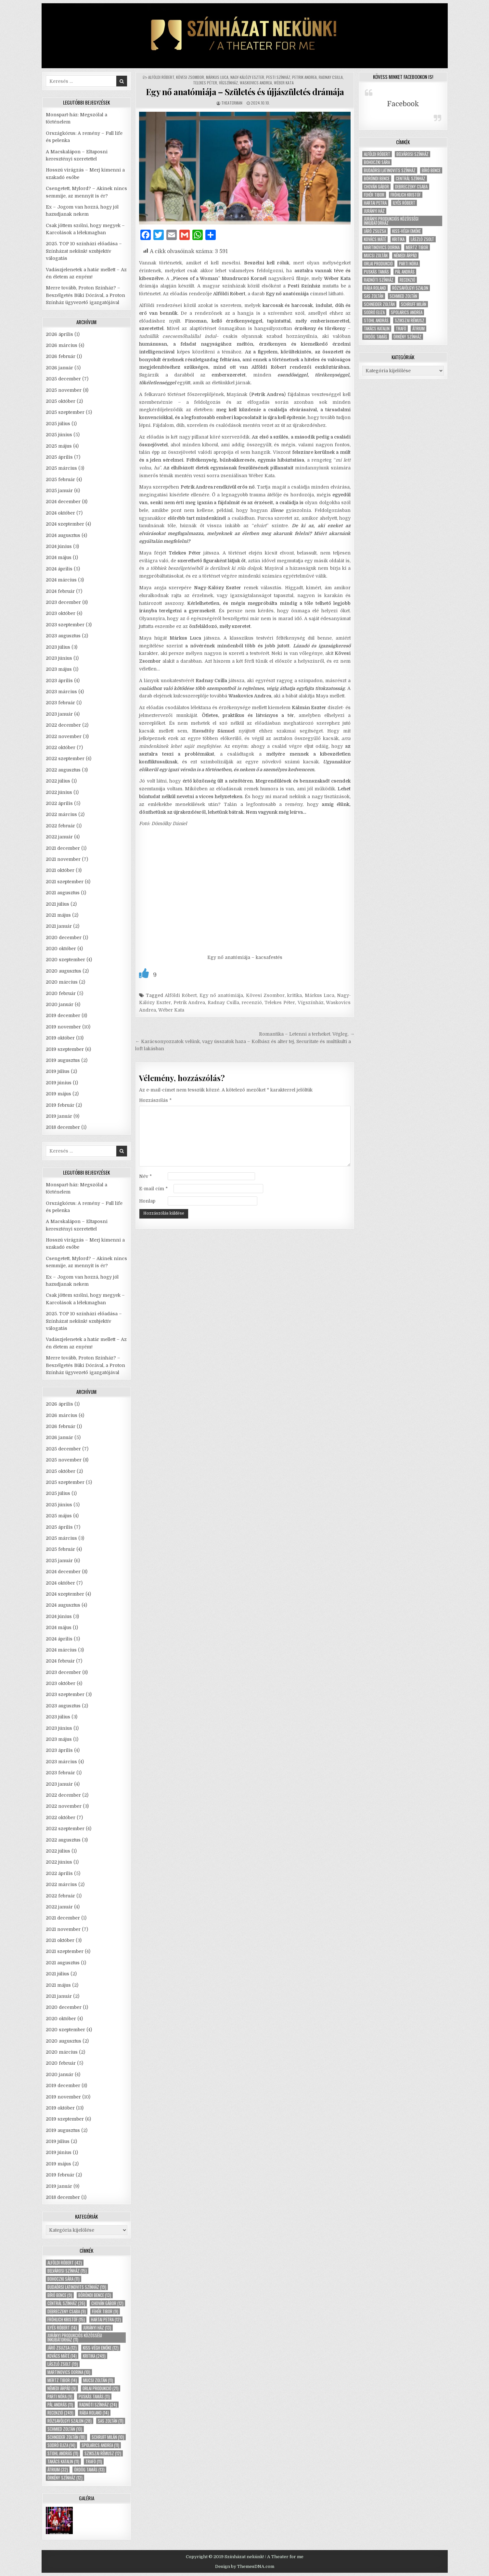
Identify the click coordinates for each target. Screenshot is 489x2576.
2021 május (58, 915)
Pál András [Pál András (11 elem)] (60, 2405)
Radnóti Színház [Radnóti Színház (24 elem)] (98, 2405)
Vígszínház (228, 82)
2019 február (60, 1105)
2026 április (59, 334)
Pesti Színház (278, 77)
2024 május (58, 557)
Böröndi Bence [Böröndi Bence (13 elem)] (94, 2295)
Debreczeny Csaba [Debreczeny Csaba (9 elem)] (66, 2311)
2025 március (61, 468)
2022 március (61, 814)
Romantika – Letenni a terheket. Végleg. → (306, 1034)
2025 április (59, 457)
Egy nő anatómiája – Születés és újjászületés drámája (245, 91)
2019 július (58, 1071)
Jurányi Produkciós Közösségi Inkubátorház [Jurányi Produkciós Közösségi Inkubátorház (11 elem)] (74, 2337)
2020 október (61, 948)
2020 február (61, 993)
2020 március (62, 982)
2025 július (58, 423)
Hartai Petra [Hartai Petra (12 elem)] (106, 2319)
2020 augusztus (63, 971)
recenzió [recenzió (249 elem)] (60, 2413)
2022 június (59, 792)
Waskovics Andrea (256, 82)
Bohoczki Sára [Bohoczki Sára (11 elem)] (63, 2279)
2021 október (60, 870)
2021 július (57, 904)
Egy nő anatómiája (221, 995)
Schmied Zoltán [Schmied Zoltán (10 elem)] (64, 2429)
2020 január (59, 1004)
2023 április (59, 680)
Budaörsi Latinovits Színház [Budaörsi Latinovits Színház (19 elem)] (76, 2287)
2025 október (60, 401)
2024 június (59, 546)
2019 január (59, 1116)
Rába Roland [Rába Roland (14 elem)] (94, 2413)
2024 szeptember (65, 524)
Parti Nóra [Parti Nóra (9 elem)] (59, 2396)
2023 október (60, 613)
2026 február (60, 356)
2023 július (58, 647)
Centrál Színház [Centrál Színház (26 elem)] (66, 2303)
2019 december (63, 1015)
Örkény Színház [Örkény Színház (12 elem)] (65, 2478)
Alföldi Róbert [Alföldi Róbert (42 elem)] (64, 2263)
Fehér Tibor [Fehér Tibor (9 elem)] (105, 2311)
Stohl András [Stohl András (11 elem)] (62, 2453)
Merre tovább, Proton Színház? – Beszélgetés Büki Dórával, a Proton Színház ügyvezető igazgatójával (85, 295)
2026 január (59, 367)
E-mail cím (153, 1188)
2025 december (63, 378)
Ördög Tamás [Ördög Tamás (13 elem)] (89, 2470)
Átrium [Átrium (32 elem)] (57, 2470)
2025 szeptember (65, 412)
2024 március (61, 579)
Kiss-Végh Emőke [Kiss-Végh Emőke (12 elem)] (101, 2348)
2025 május (59, 446)
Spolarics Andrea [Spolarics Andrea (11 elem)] (100, 2445)
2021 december (63, 848)
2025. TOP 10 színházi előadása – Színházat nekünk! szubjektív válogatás (84, 251)
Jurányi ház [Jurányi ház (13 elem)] (97, 2328)
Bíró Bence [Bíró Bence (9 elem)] (59, 2295)
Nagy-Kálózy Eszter (247, 77)
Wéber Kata (284, 82)
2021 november (63, 859)
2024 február (60, 591)
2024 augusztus (63, 535)
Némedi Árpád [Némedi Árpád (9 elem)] (61, 2388)
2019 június (58, 1082)
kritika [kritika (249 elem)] (94, 2356)
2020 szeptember (65, 959)
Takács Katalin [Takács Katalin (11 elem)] (63, 2461)
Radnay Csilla (331, 77)
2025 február (60, 479)
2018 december (63, 1127)
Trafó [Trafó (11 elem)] (93, 2461)
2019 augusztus (63, 1060)
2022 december (63, 725)
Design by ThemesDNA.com (244, 2566)
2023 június (59, 658)
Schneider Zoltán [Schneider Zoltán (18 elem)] (66, 2437)
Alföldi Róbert (161, 77)
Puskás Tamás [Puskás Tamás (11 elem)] (94, 2396)
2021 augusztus (63, 892)
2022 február (60, 825)
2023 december (63, 602)
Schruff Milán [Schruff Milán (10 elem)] (108, 2437)
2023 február (60, 702)
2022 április (59, 803)
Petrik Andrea (304, 77)
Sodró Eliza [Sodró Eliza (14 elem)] (61, 2445)
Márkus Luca (217, 77)
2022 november (64, 736)
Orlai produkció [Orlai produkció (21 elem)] (101, 2388)
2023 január (59, 714)
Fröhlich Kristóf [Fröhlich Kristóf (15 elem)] (66, 2319)
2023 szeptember (65, 624)
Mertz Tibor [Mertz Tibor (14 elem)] (62, 2380)
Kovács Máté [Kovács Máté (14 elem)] (62, 2356)
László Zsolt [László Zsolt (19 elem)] (62, 2364)
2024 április (59, 568)
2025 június (59, 434)
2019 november (63, 1026)
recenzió (251, 1002)
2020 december (64, 937)
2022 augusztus (63, 769)
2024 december (63, 501)
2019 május (58, 1093)
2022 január (59, 836)
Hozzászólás (155, 1100)
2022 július (58, 781)
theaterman (231, 103)
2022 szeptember (65, 758)
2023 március (61, 691)
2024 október (60, 513)
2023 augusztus (63, 635)
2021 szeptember (65, 881)
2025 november (64, 390)
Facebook (403, 104)
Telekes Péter (205, 82)
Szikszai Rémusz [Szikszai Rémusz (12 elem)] (102, 2453)
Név (145, 1176)
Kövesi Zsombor (190, 77)
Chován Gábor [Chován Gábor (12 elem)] (107, 2303)
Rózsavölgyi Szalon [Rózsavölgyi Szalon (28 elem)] (69, 2421)
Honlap (147, 1201)
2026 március (61, 345)
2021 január (59, 926)
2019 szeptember (65, 1049)
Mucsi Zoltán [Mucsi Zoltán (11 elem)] (98, 2380)
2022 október (60, 747)
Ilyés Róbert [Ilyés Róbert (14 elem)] (62, 2328)
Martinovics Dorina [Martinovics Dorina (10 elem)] (68, 2372)
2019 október (60, 1037)
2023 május (59, 669)
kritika (294, 995)
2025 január (59, 490)
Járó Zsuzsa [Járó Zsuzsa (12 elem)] (62, 2348)
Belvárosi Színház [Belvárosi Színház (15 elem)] (67, 2271)
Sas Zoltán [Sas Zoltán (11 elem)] (110, 2421)
